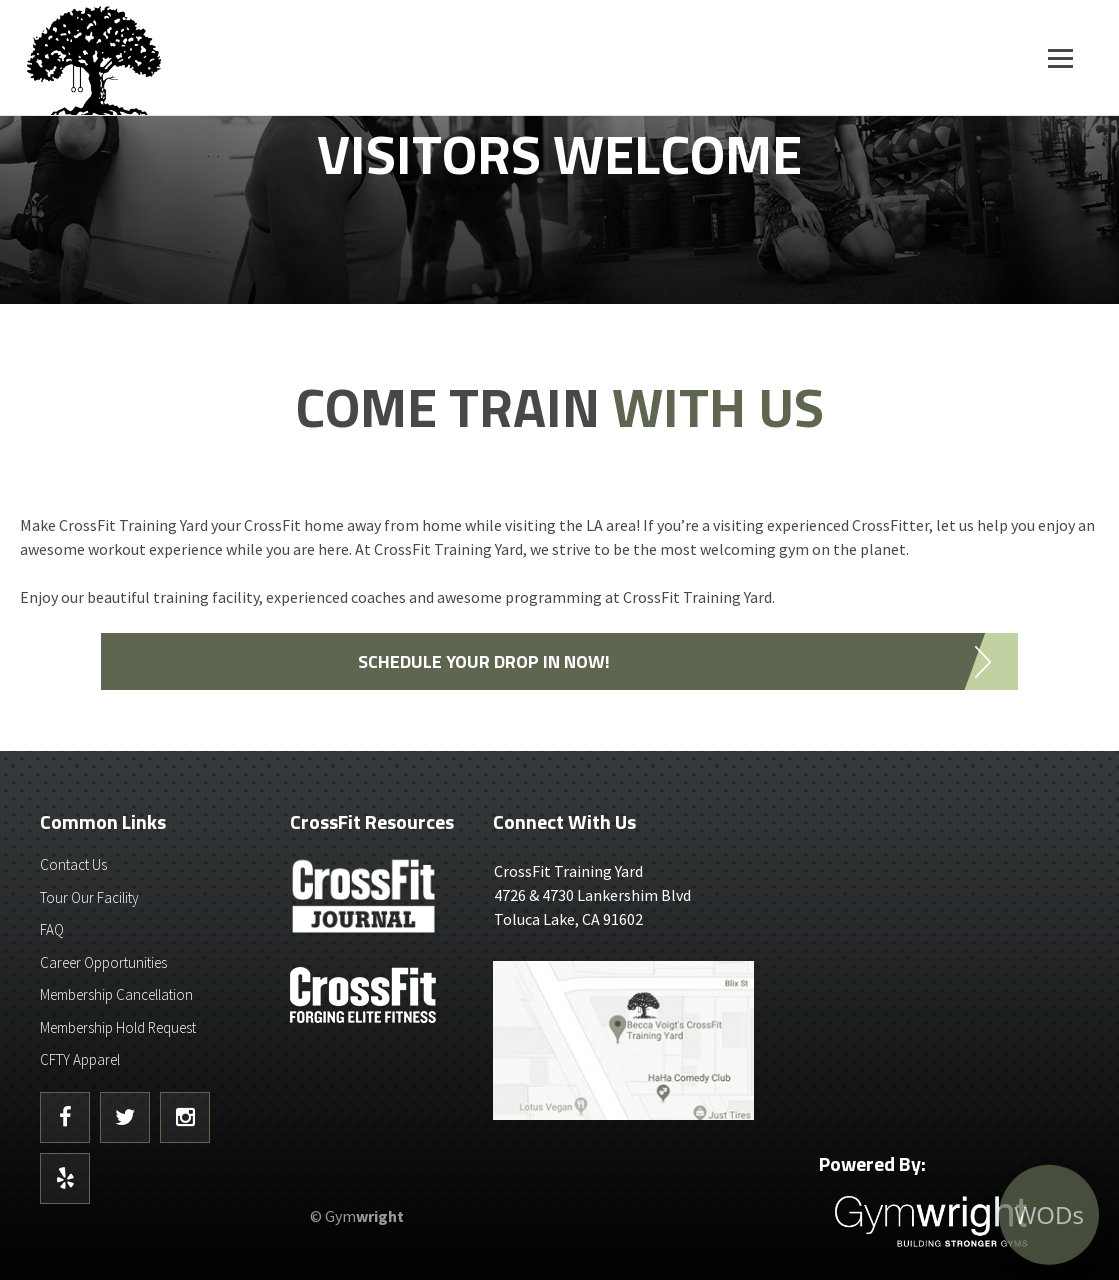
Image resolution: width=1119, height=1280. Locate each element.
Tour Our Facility (89, 897)
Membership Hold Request (118, 1027)
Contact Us (73, 864)
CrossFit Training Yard (145, 57)
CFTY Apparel (80, 1059)
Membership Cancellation (116, 994)
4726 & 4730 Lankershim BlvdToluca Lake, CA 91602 (623, 894)
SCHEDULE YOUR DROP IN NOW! (484, 661)
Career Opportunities (103, 962)
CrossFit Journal (365, 902)
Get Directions (623, 1042)
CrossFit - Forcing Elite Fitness (365, 995)
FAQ (52, 929)
